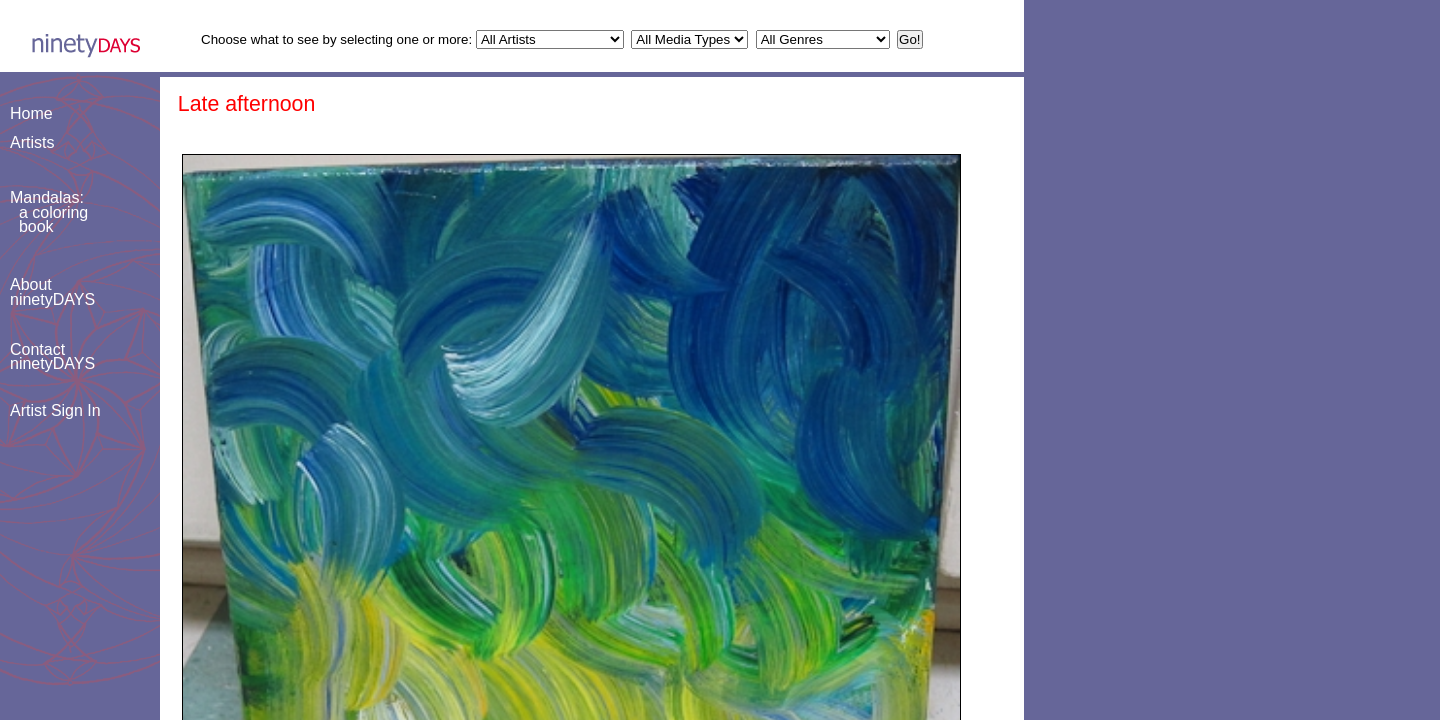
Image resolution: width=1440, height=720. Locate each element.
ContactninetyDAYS (52, 356)
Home (31, 113)
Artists (32, 142)
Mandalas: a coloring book (49, 212)
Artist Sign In (55, 410)
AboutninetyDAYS (52, 291)
